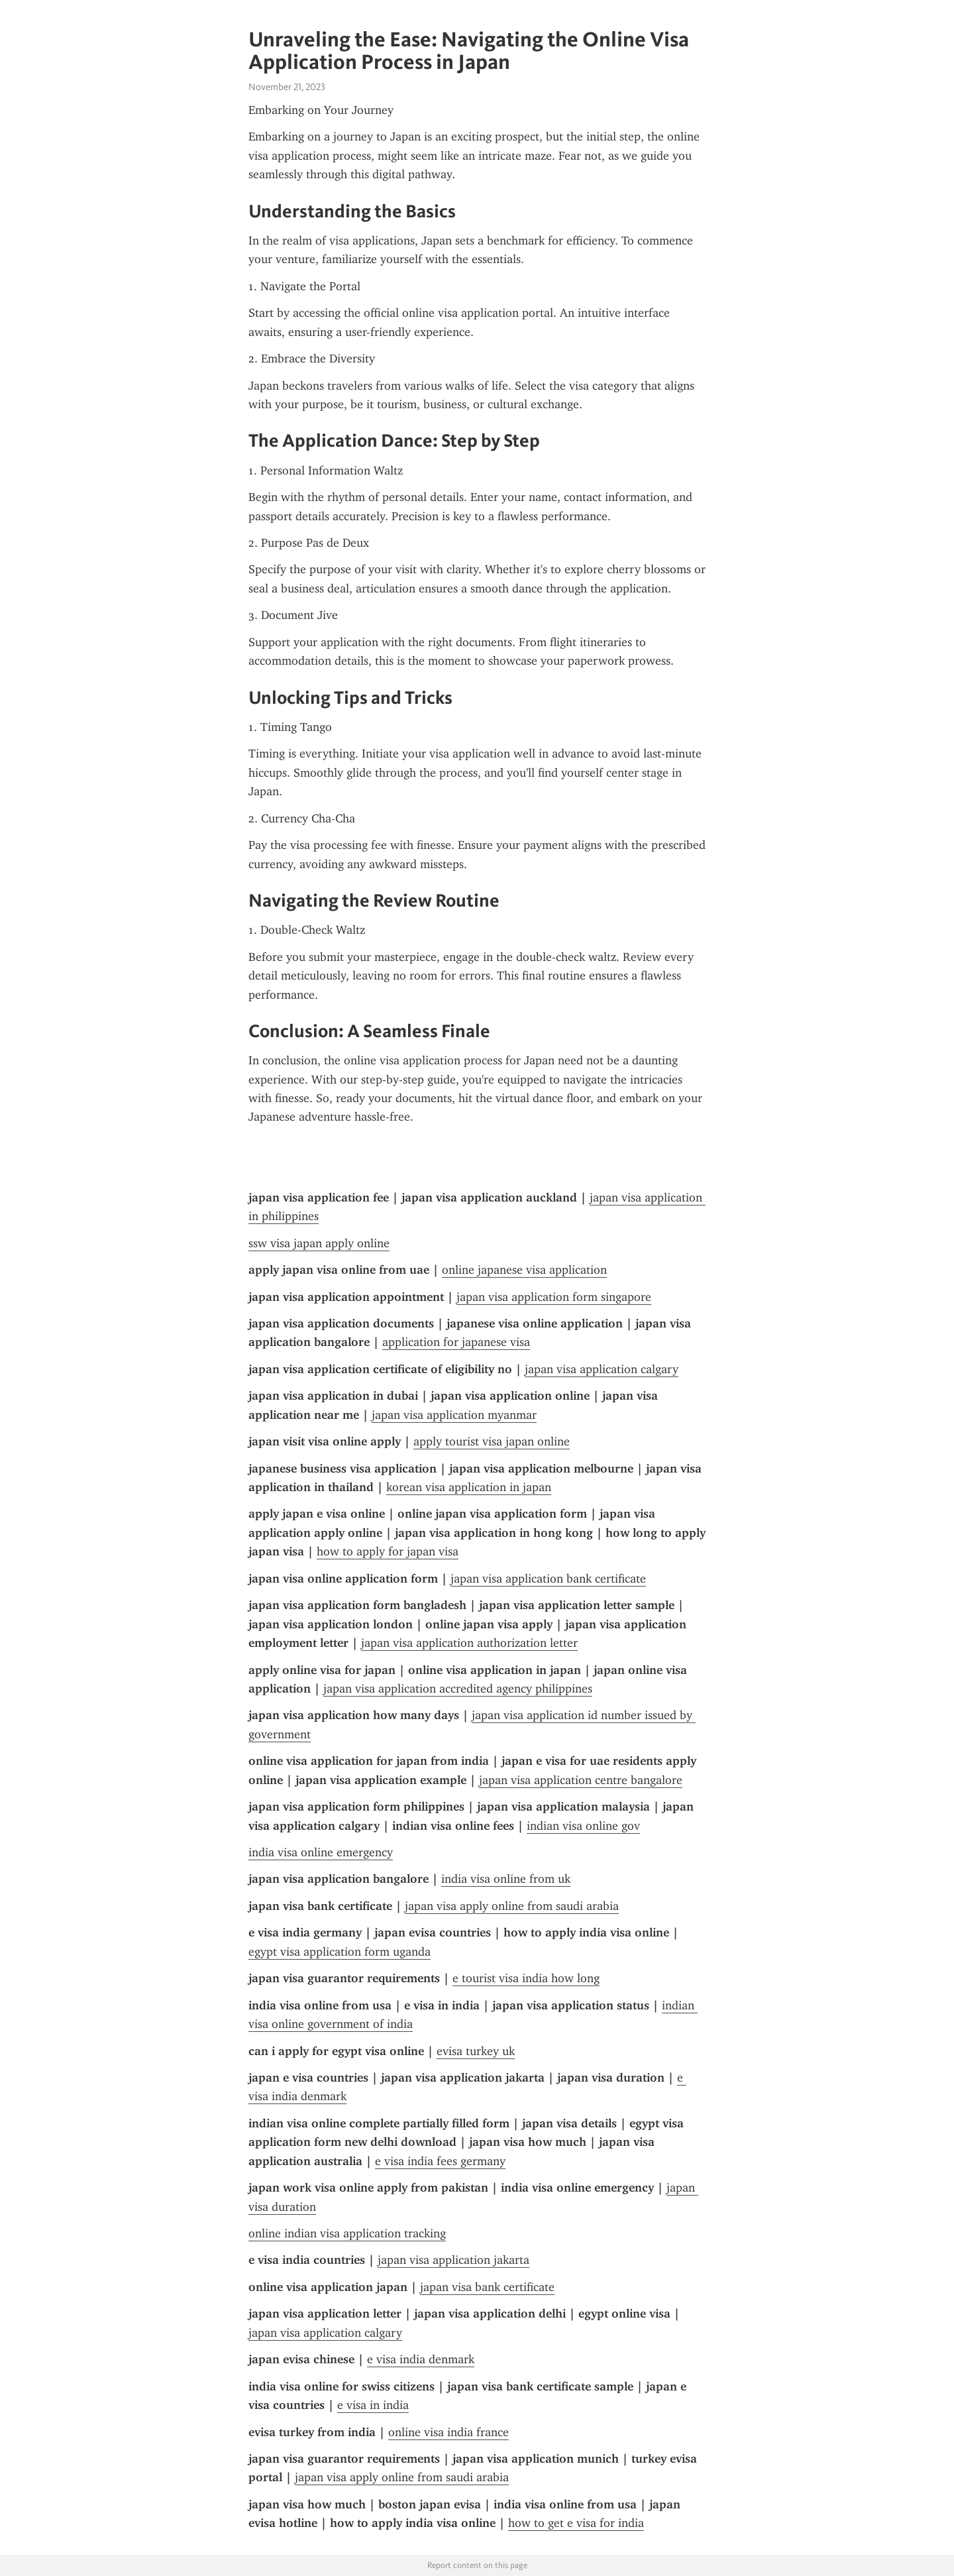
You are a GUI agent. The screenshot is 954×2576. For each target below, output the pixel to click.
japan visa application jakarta (453, 2260)
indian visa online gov (583, 1826)
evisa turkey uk (476, 2051)
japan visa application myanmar (454, 1415)
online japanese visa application (524, 1269)
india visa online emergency (320, 1852)
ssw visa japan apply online (319, 1243)
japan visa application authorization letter (469, 1643)
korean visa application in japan (468, 1487)
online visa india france (448, 2432)
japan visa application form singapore (553, 1297)
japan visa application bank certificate (548, 1578)
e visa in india (373, 2405)
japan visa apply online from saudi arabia (512, 1906)
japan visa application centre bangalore (580, 1780)
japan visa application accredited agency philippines (457, 1688)
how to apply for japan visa (387, 1551)
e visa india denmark (420, 2359)
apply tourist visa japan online (491, 1441)
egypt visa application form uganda (339, 1951)
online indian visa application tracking (347, 2233)
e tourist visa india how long (526, 1978)
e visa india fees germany (440, 2161)
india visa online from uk (505, 1879)
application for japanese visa (456, 1342)
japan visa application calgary (601, 1369)
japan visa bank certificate (487, 2287)
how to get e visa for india (576, 2523)
